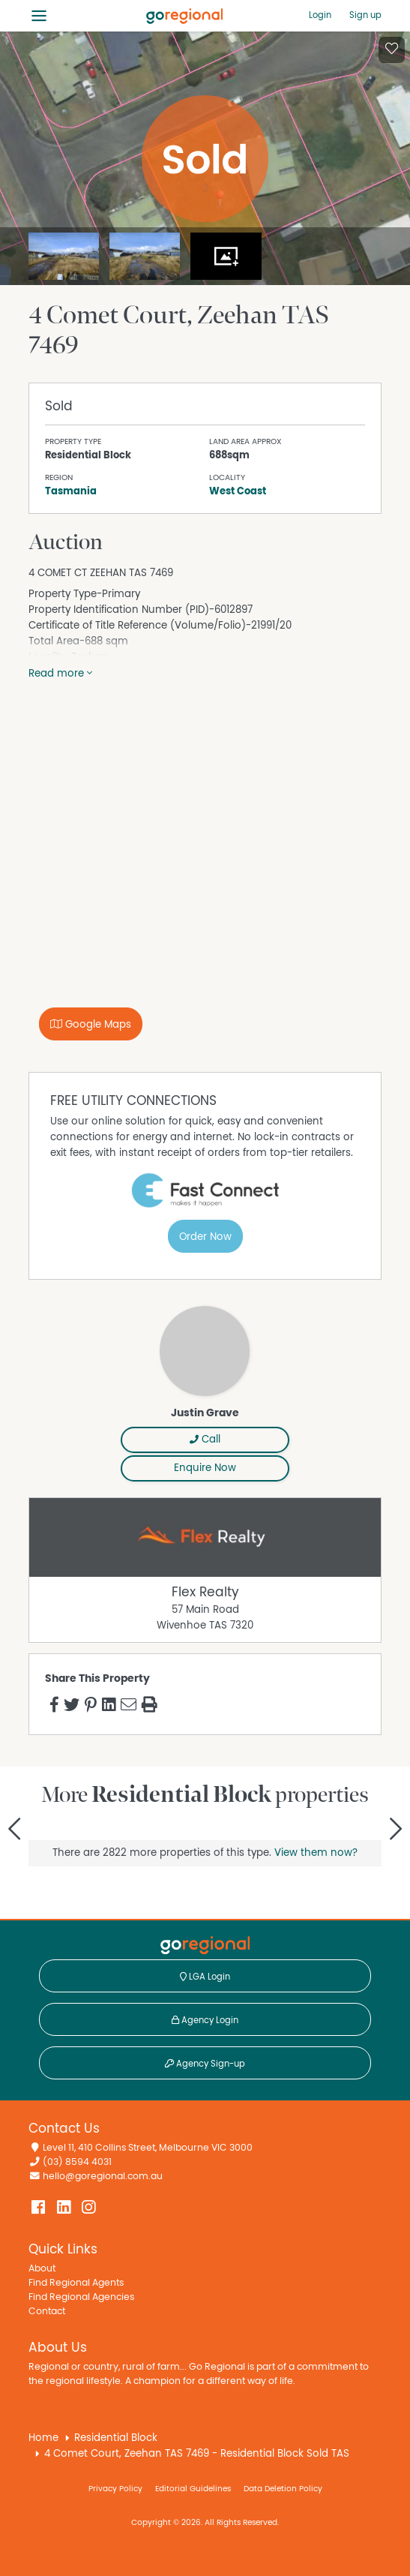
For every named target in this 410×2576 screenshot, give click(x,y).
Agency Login (205, 2020)
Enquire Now (205, 1468)
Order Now (205, 1237)
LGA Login (205, 1976)
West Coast (237, 491)
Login (320, 15)
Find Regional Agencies (81, 2297)
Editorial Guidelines (193, 2488)
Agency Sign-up (205, 2063)
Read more (60, 673)
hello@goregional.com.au (103, 2176)
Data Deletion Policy (283, 2488)
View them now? (316, 1853)
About (41, 2269)
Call (205, 1439)
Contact (46, 2311)
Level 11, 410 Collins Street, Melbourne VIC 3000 (148, 2148)
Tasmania (71, 491)
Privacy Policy (115, 2488)
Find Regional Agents (76, 2283)
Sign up (365, 15)
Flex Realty (205, 1592)
